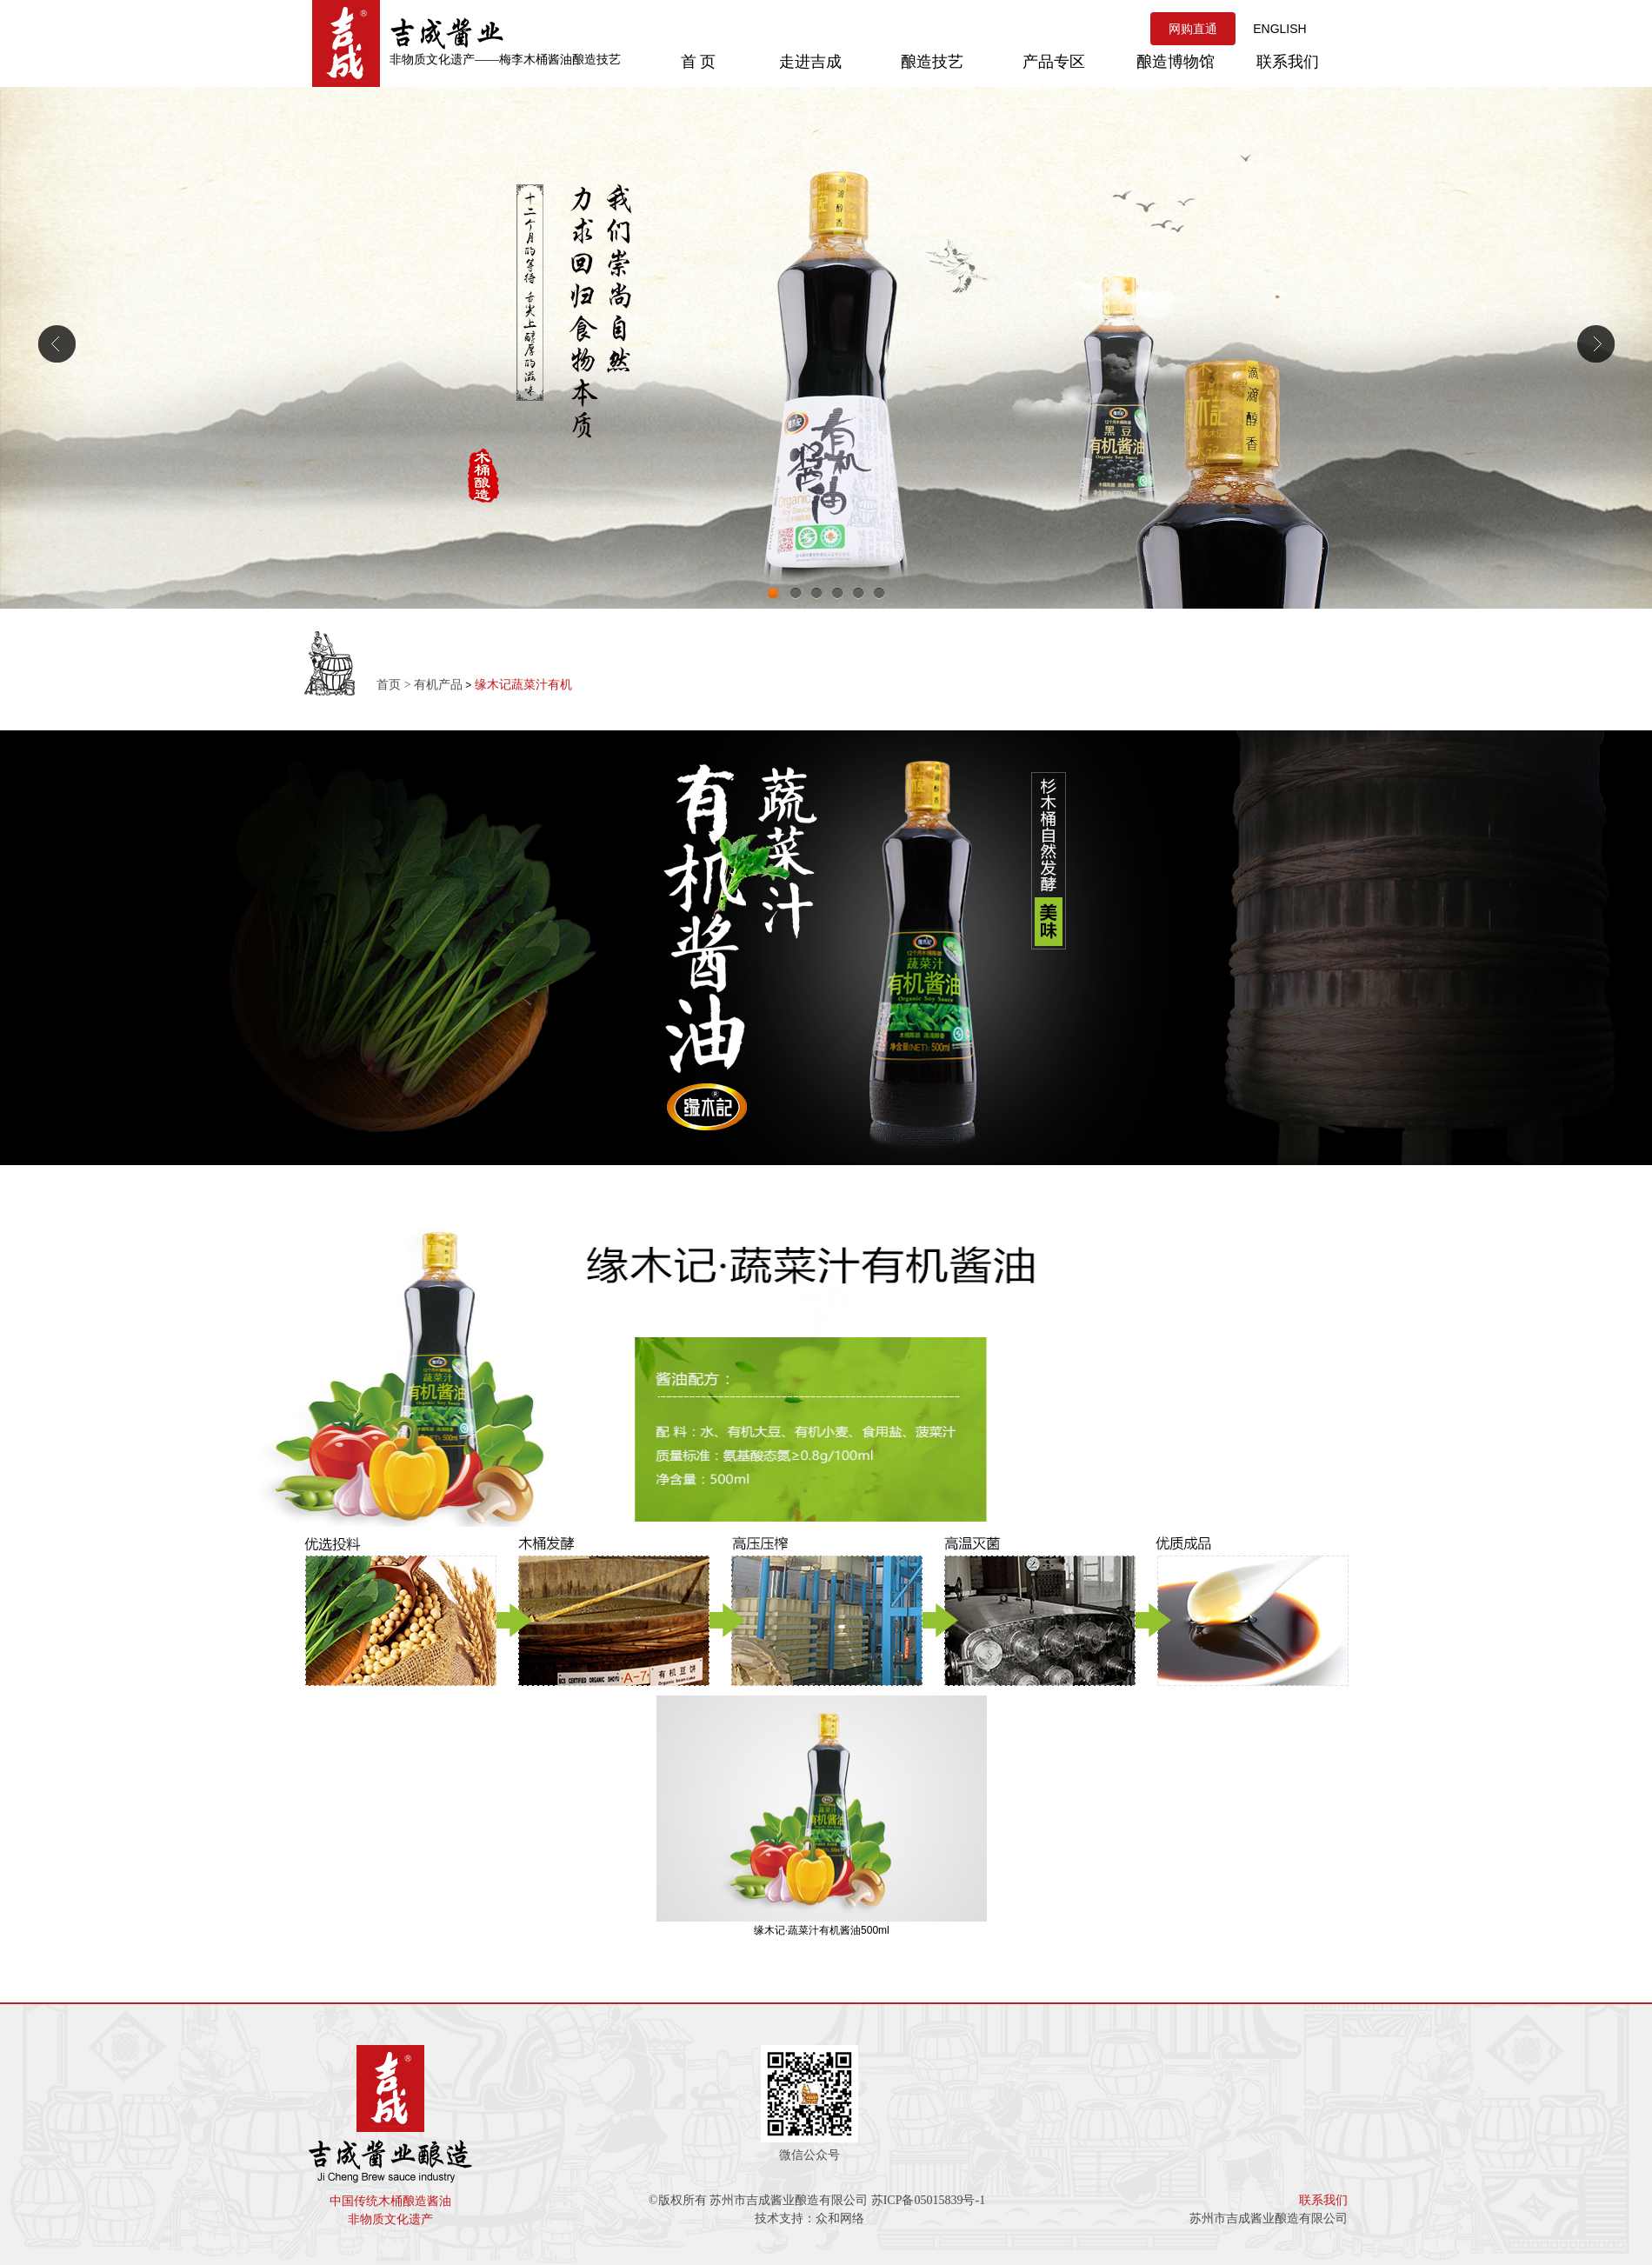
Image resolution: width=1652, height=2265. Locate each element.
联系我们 (1287, 61)
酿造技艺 (932, 61)
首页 (388, 684)
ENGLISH (1279, 29)
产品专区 (1054, 61)
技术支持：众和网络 (809, 2218)
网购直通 (1193, 29)
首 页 (698, 61)
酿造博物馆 (1175, 61)
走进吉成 (810, 61)
